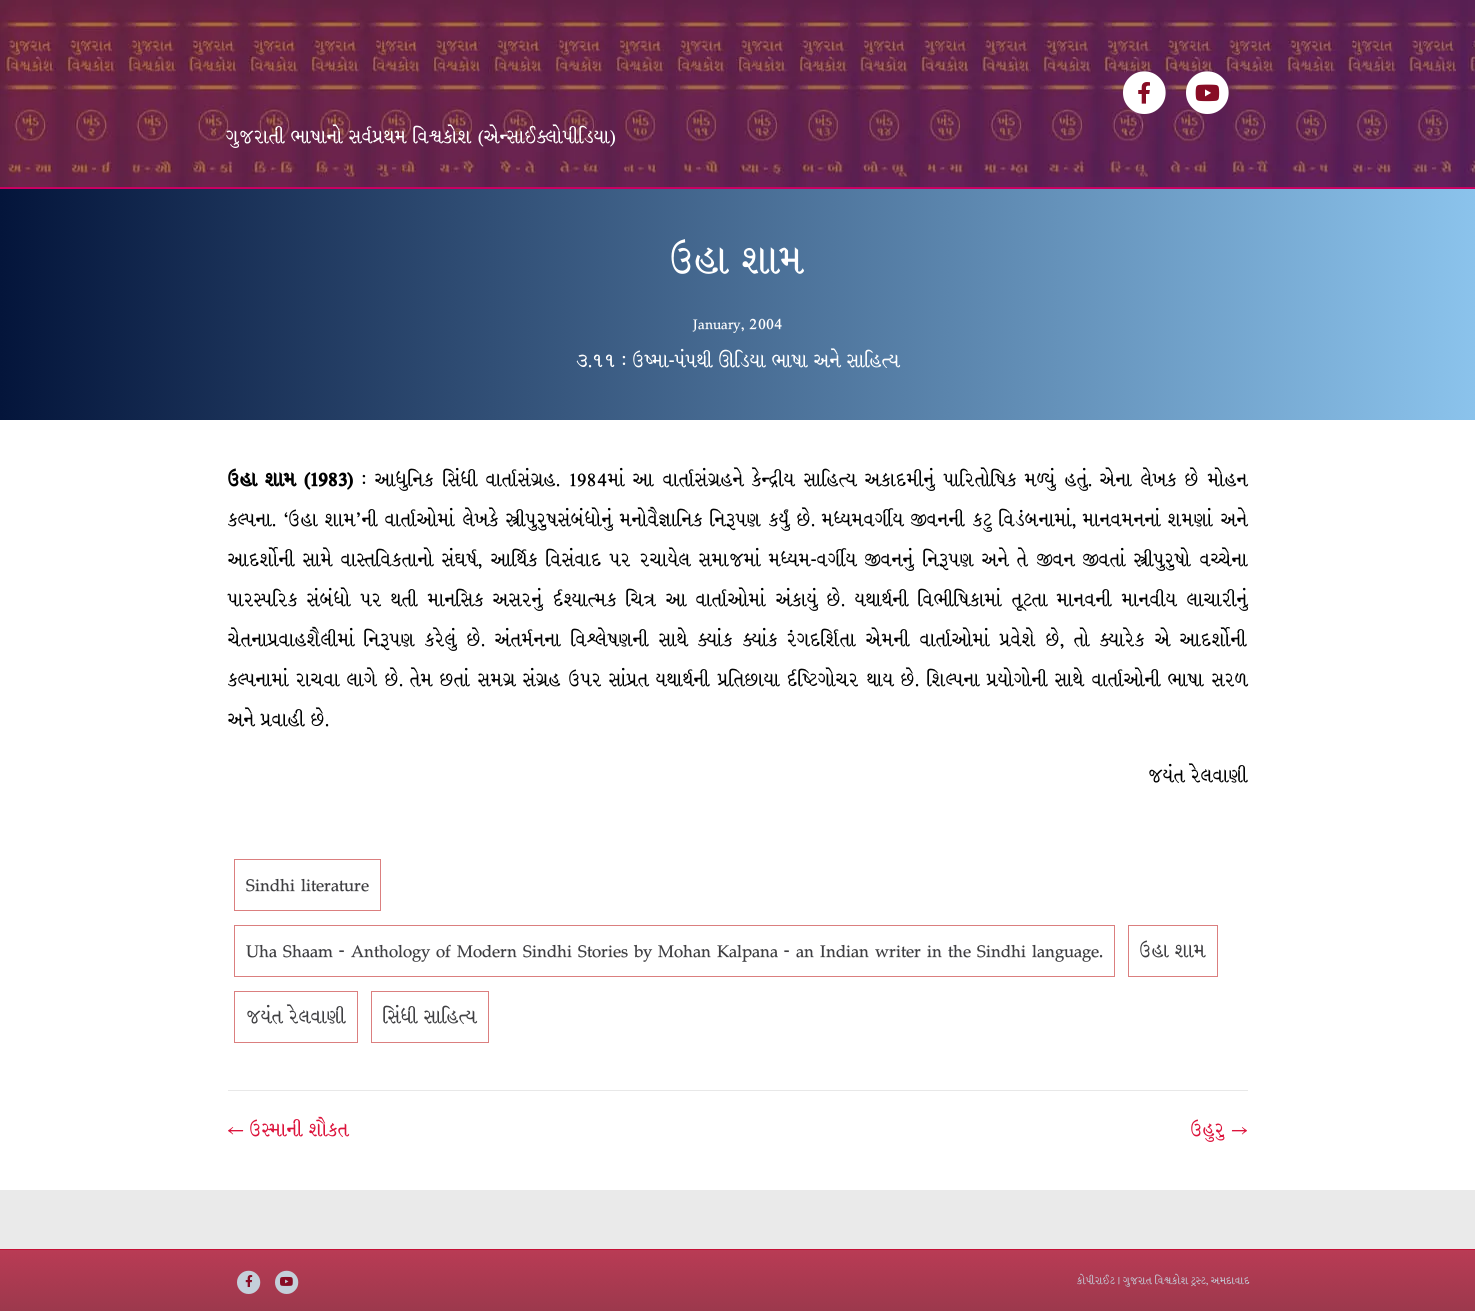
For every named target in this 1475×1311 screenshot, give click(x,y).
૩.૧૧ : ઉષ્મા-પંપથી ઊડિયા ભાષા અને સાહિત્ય (738, 420)
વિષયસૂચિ (609, 217)
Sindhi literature (307, 945)
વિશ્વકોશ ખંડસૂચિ (392, 217)
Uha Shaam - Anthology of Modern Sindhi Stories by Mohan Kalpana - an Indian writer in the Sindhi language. (674, 1011)
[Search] (1232, 211)
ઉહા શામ (1173, 1011)
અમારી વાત (793, 217)
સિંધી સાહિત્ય (430, 1077)
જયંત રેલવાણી (296, 1077)
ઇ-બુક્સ (698, 217)
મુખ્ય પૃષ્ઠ (272, 217)
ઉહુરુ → (1219, 1190)
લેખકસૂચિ (513, 217)
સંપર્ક (879, 217)
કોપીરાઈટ (1096, 1280)
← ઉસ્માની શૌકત (288, 1190)
